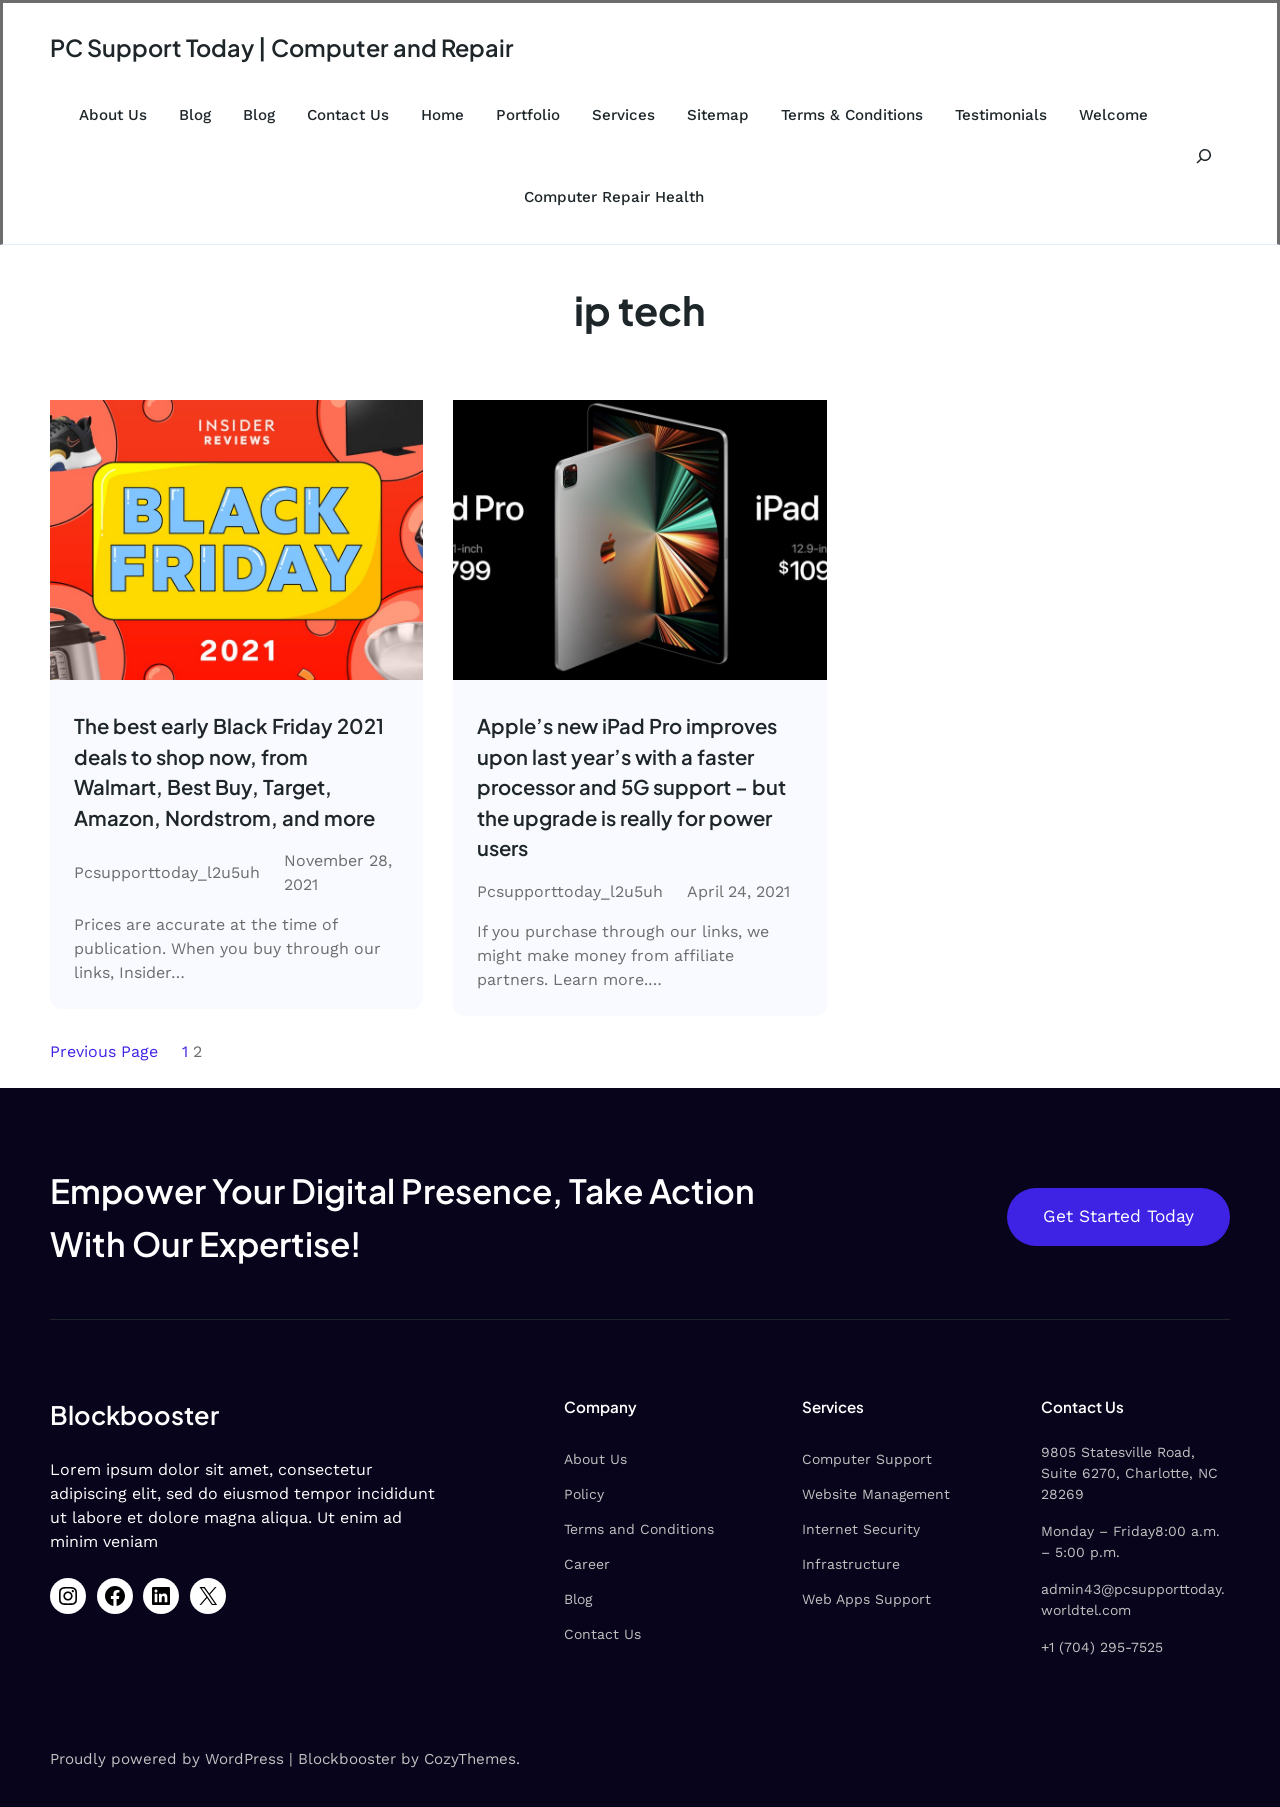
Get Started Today (1117, 1219)
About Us (113, 115)
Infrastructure (818, 1566)
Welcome (1113, 115)
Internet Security (828, 1531)
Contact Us (348, 115)
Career (536, 1566)
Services (623, 115)
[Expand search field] (1203, 156)
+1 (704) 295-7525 (1085, 1628)
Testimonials (1001, 115)
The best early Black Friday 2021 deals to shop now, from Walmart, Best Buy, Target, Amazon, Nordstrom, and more (231, 772)
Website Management (843, 1496)
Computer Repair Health (614, 197)
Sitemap (718, 115)
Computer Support (834, 1461)
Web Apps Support (833, 1601)
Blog (195, 115)
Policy (533, 1496)
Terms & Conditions (852, 115)
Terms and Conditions (588, 1531)
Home (442, 115)
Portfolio (528, 115)
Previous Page (104, 1053)
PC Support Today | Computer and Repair (286, 47)
